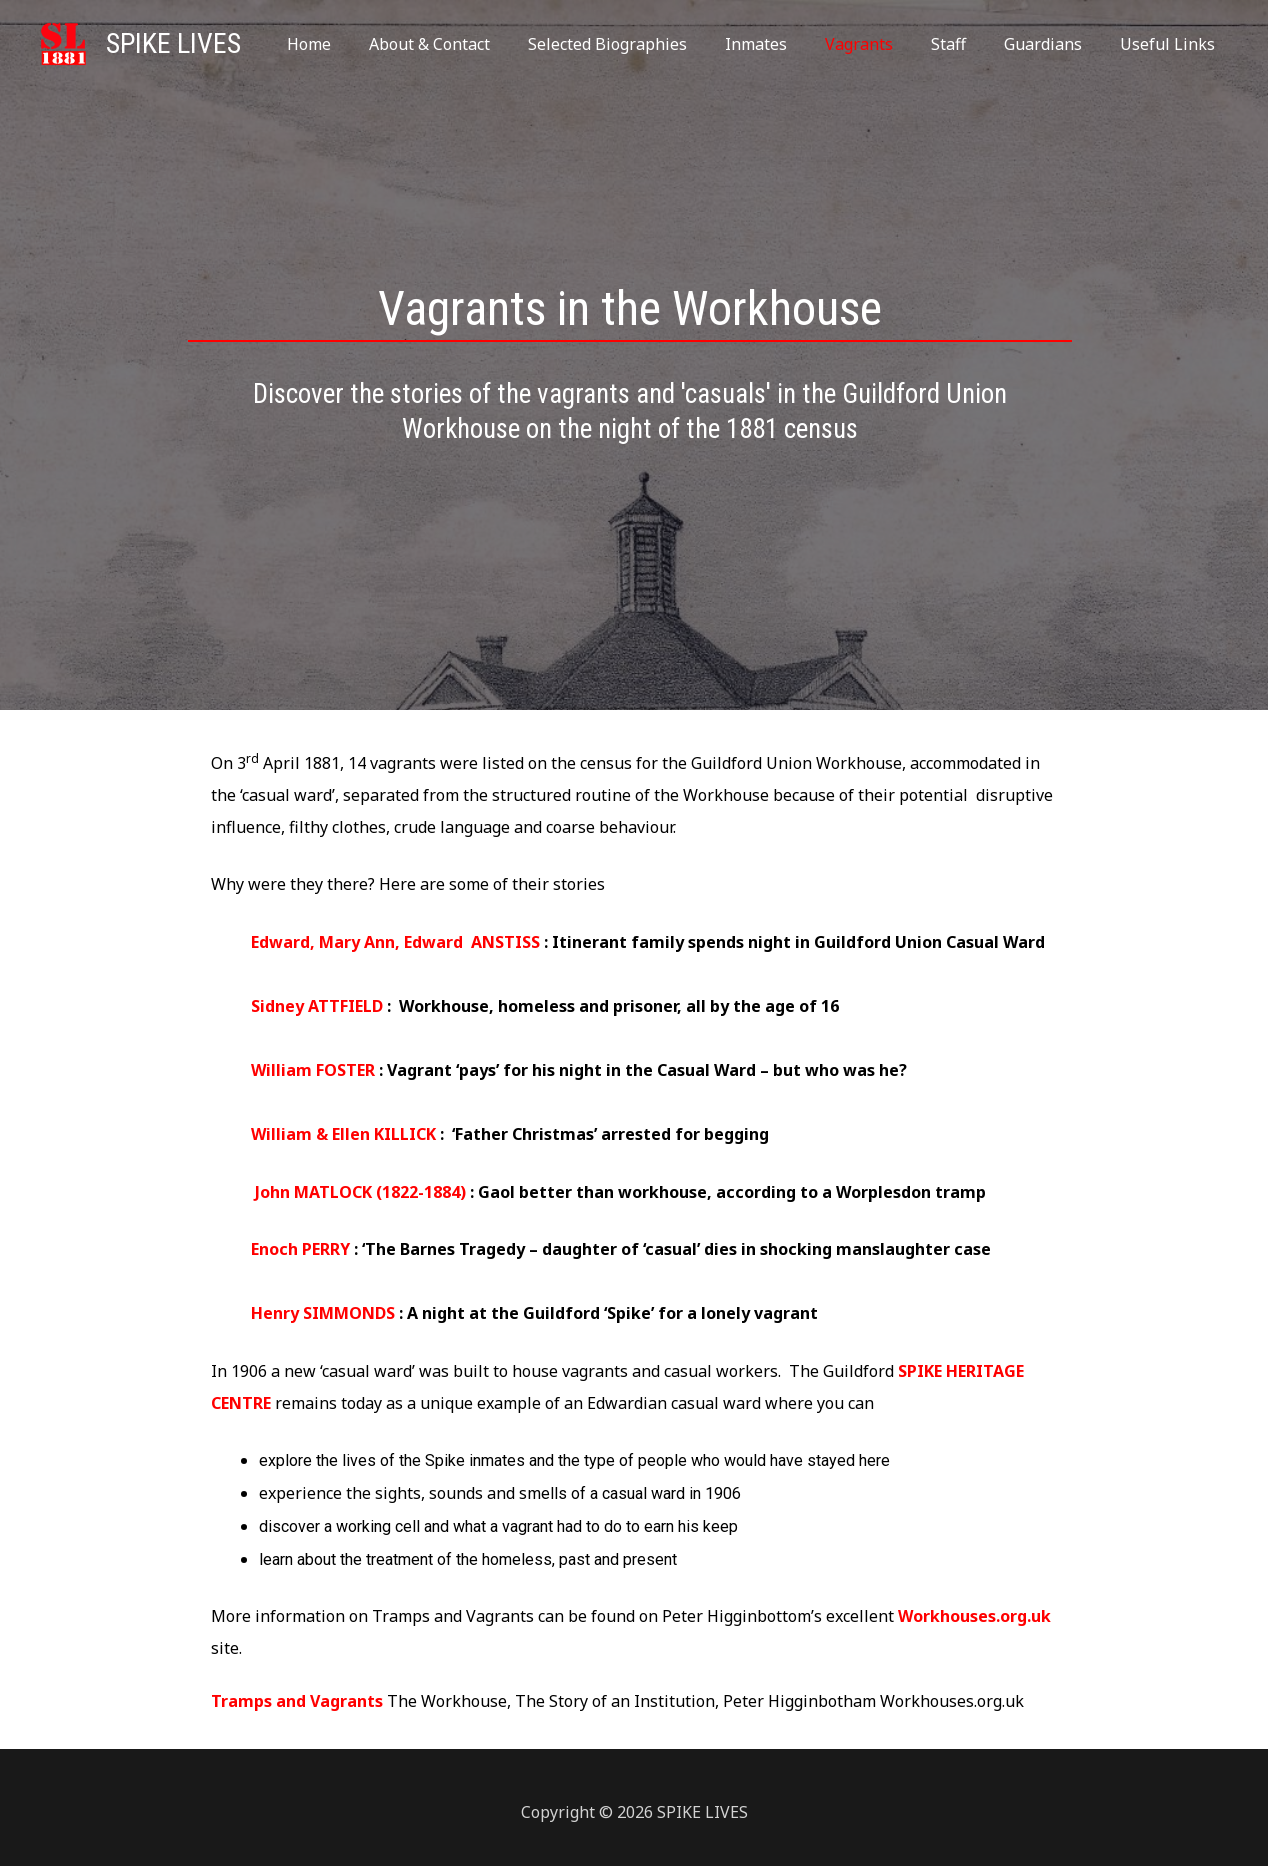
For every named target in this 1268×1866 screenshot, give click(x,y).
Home (354, 44)
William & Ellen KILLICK (345, 1134)
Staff (963, 44)
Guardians (1052, 44)
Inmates (783, 44)
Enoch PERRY (302, 1249)
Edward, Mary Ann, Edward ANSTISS (395, 942)
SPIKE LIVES (173, 43)
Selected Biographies (640, 44)
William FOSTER (313, 1070)
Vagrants (880, 44)
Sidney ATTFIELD (317, 1006)
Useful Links (1170, 44)
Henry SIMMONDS (323, 1313)
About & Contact (468, 44)
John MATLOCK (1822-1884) (362, 1192)
